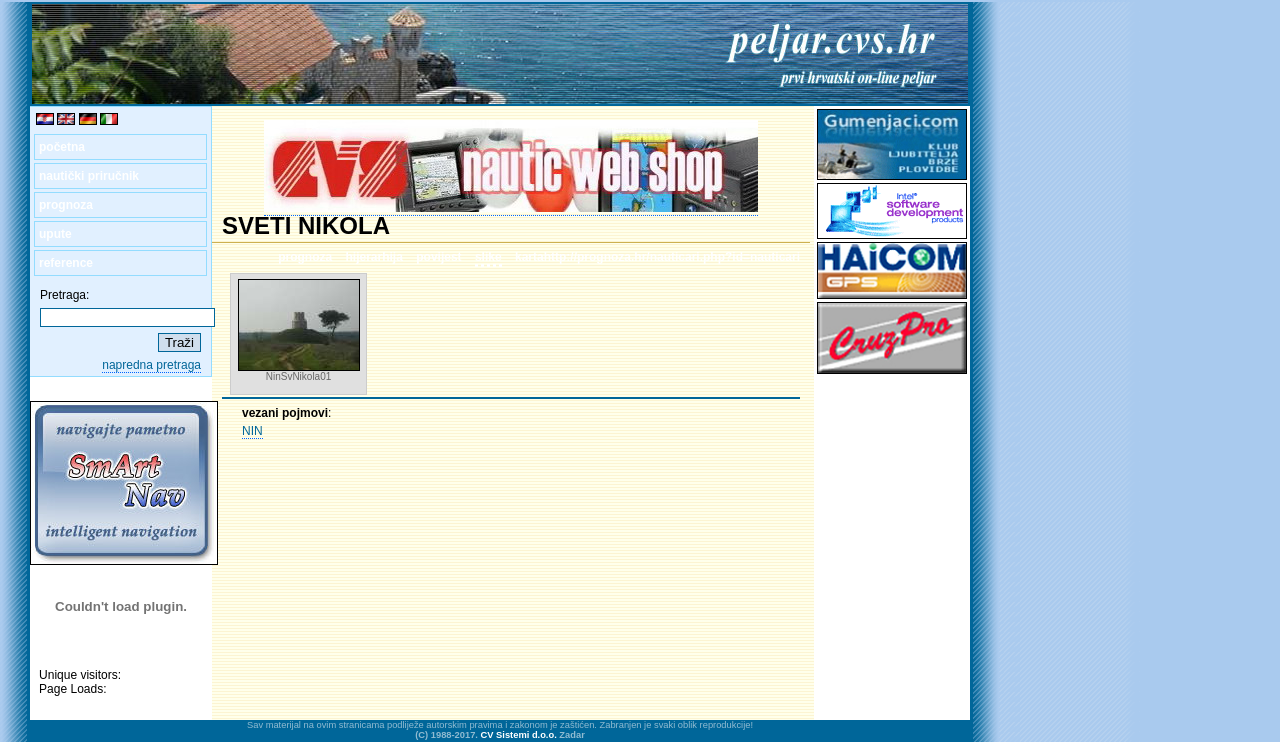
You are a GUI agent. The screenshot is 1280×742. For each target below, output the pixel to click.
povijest (438, 257)
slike (488, 257)
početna (62, 147)
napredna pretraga (151, 365)
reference (66, 263)
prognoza (66, 205)
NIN (252, 431)
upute (55, 234)
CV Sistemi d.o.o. (519, 735)
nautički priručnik (89, 176)
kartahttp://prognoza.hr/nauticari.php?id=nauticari (657, 257)
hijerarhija (374, 257)
